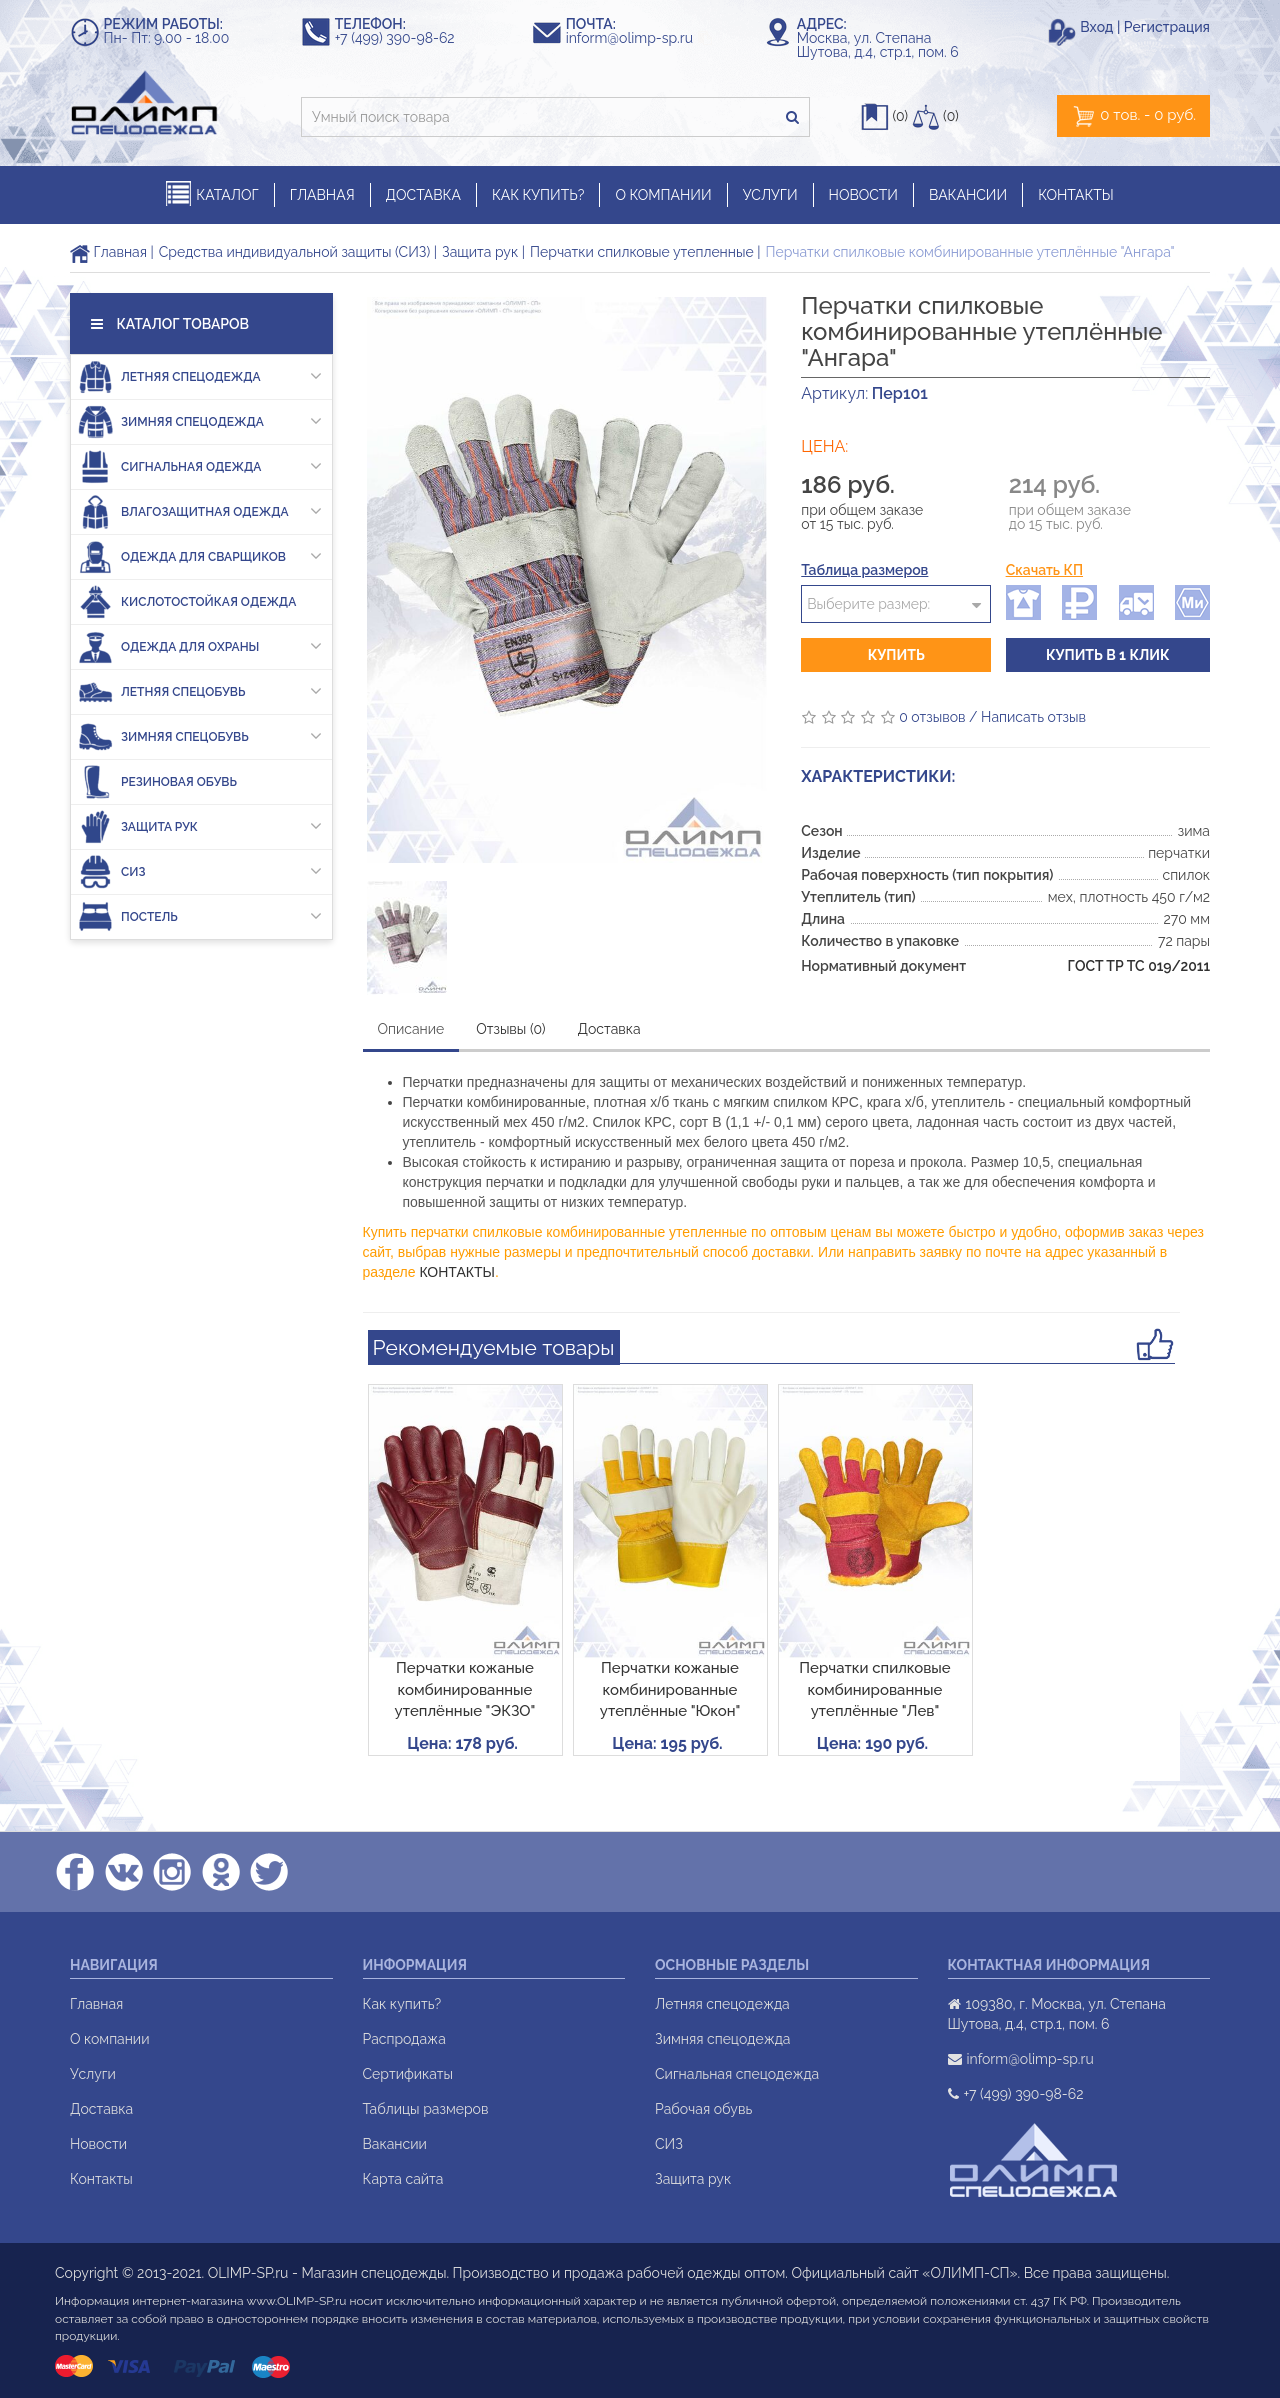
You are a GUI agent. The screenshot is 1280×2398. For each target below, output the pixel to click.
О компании (110, 2039)
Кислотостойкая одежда (187, 601)
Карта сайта (403, 2179)
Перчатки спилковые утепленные (642, 252)
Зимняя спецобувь (200, 736)
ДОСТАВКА (423, 195)
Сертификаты (408, 2074)
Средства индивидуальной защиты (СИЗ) (294, 252)
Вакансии (395, 2144)
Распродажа (404, 2039)
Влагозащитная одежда (200, 511)
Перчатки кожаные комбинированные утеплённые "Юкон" (670, 1689)
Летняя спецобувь (200, 691)
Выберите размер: (868, 604)
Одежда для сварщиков (200, 556)
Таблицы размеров (426, 2109)
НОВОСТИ (863, 195)
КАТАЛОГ (212, 194)
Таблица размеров (864, 570)
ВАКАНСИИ (968, 195)
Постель (200, 916)
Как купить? (402, 2004)
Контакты (101, 2179)
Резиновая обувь (157, 781)
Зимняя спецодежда (200, 421)
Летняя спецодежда (200, 376)
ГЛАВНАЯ (322, 195)
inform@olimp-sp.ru (639, 38)
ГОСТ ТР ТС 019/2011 (1139, 966)
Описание (411, 1029)
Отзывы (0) (510, 1029)
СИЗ (200, 871)
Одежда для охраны (200, 646)
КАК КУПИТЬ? (538, 195)
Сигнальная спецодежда (737, 2074)
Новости (98, 2144)
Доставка (609, 1029)
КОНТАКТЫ (1076, 195)
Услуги (93, 2074)
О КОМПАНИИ (663, 195)
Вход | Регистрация (1145, 27)
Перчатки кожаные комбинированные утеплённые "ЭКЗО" (465, 1689)
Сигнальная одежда (200, 466)
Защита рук (480, 252)
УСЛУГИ (770, 195)
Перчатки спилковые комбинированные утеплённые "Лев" (874, 1689)
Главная (108, 252)
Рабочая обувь (703, 2109)
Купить (896, 655)
